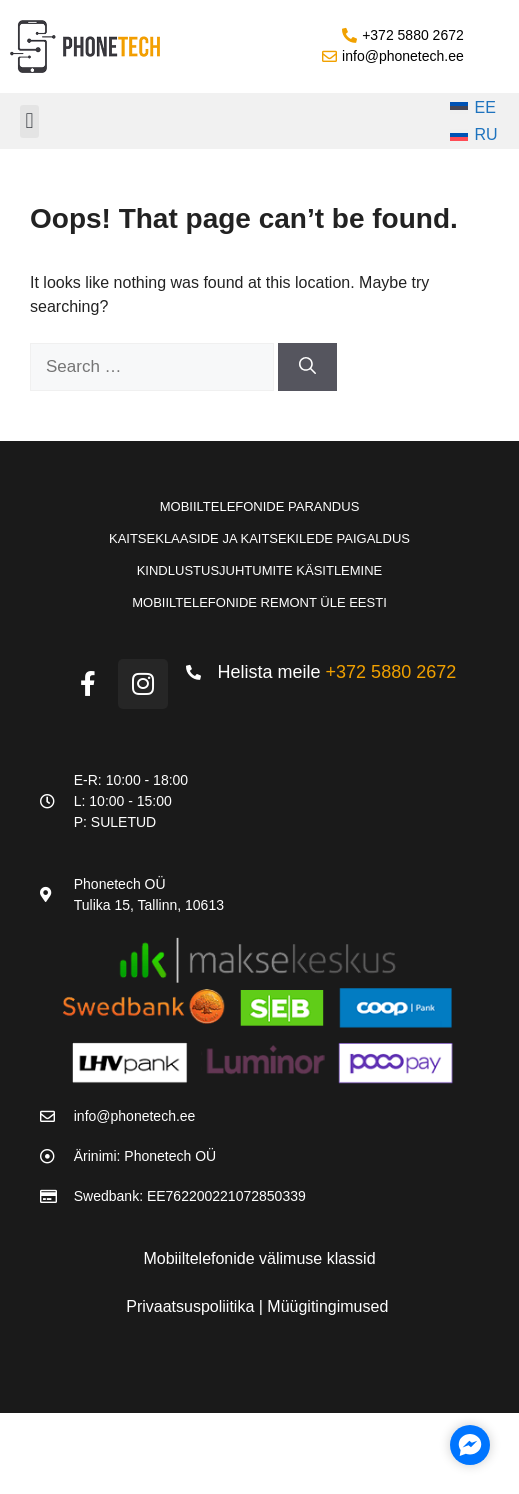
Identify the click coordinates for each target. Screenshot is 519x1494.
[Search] (307, 367)
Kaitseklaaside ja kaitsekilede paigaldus (259, 538)
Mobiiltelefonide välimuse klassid (259, 1258)
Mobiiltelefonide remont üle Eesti (259, 602)
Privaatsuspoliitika (192, 1306)
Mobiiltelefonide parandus (260, 506)
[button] (29, 121)
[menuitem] (474, 108)
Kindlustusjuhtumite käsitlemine (260, 570)
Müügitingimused (327, 1306)
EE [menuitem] (485, 107)
